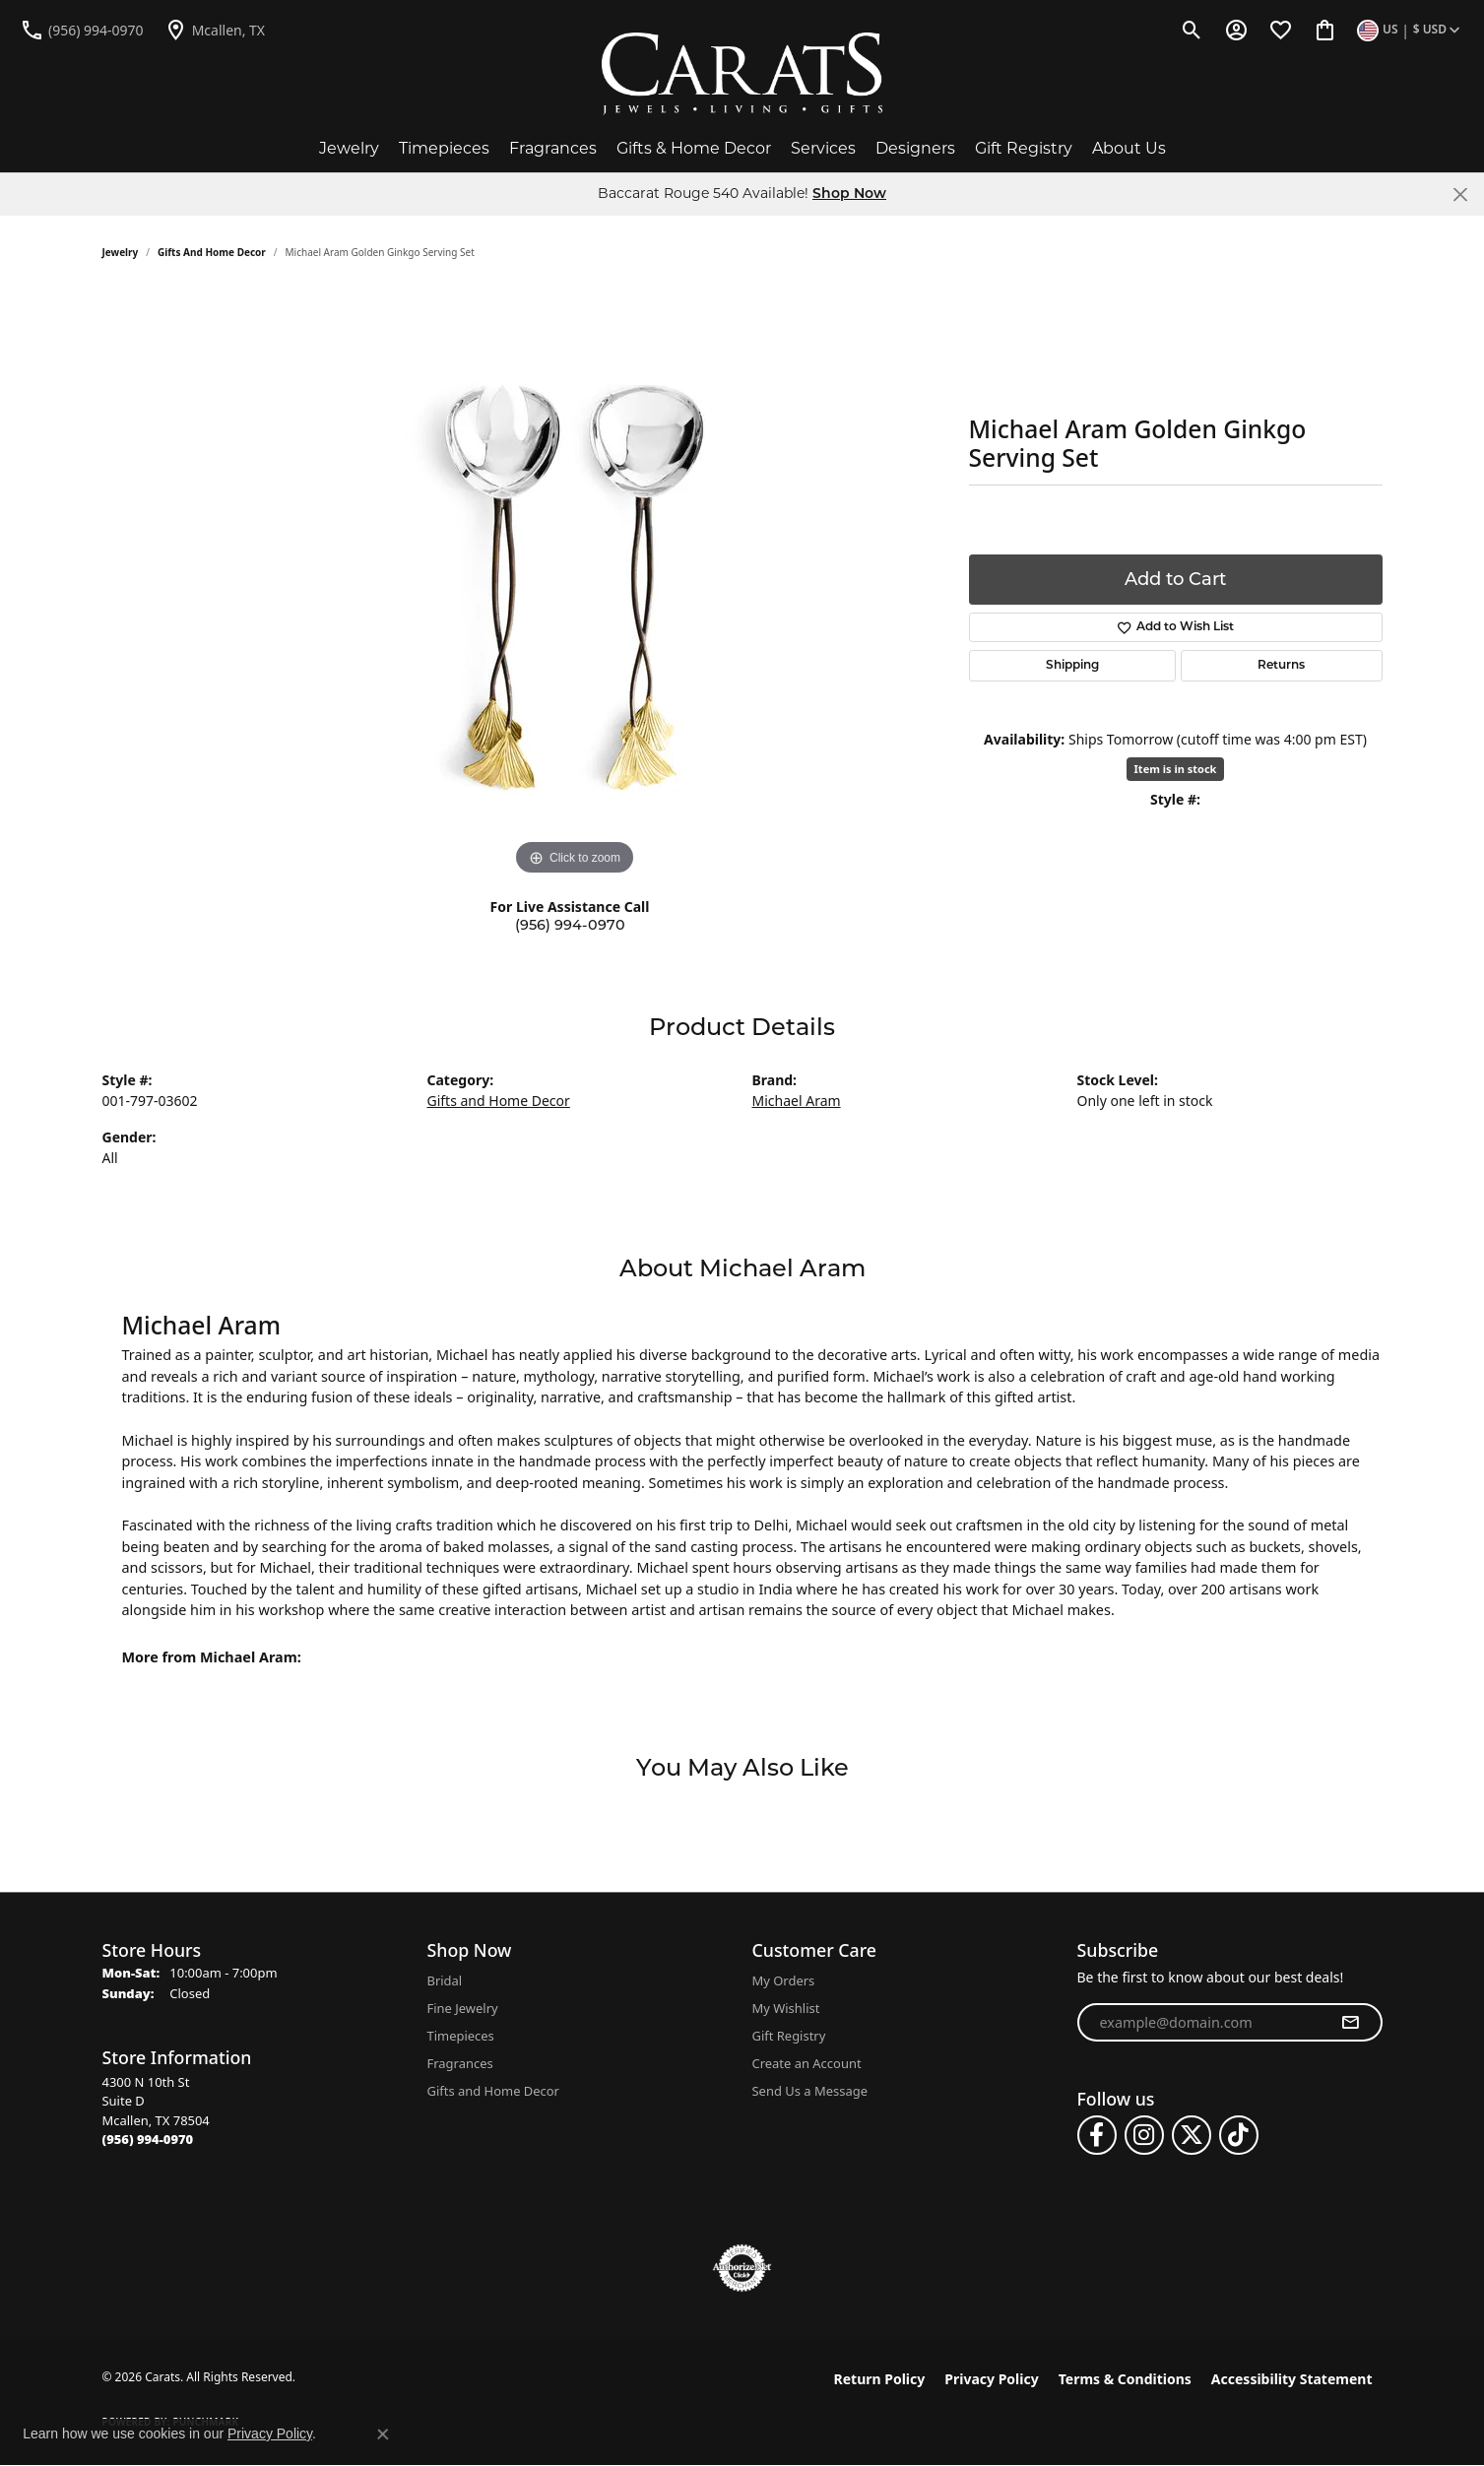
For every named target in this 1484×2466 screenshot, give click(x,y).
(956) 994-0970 (570, 925)
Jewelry (349, 148)
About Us (1129, 148)
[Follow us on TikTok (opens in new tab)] (1238, 2135)
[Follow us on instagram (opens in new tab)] (1144, 2135)
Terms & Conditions (1125, 2378)
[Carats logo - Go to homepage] (742, 74)
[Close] (1460, 194)
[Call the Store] (148, 2139)
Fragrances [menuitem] (460, 2063)
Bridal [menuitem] (445, 1980)
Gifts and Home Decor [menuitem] (493, 2091)
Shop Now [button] (849, 194)
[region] (575, 585)
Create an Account (807, 2063)
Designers (915, 148)
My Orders (783, 1980)
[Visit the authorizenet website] (742, 2268)
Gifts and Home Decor (212, 252)
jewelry (120, 252)
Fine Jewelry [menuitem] (462, 2008)
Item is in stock (1175, 768)
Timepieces (444, 148)
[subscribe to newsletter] (1350, 2023)
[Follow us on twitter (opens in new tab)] (1191, 2135)
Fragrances (553, 148)
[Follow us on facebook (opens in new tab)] (1097, 2135)
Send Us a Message (810, 2091)
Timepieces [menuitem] (460, 2035)
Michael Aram (796, 1100)
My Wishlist (786, 2008)
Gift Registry (1023, 148)
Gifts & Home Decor (693, 148)
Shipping (1072, 666)
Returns (1281, 666)
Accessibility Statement (1292, 2378)
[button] (1192, 29)
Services (823, 148)
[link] (82, 29)
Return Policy (880, 2378)
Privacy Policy (991, 2378)
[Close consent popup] (383, 2434)
